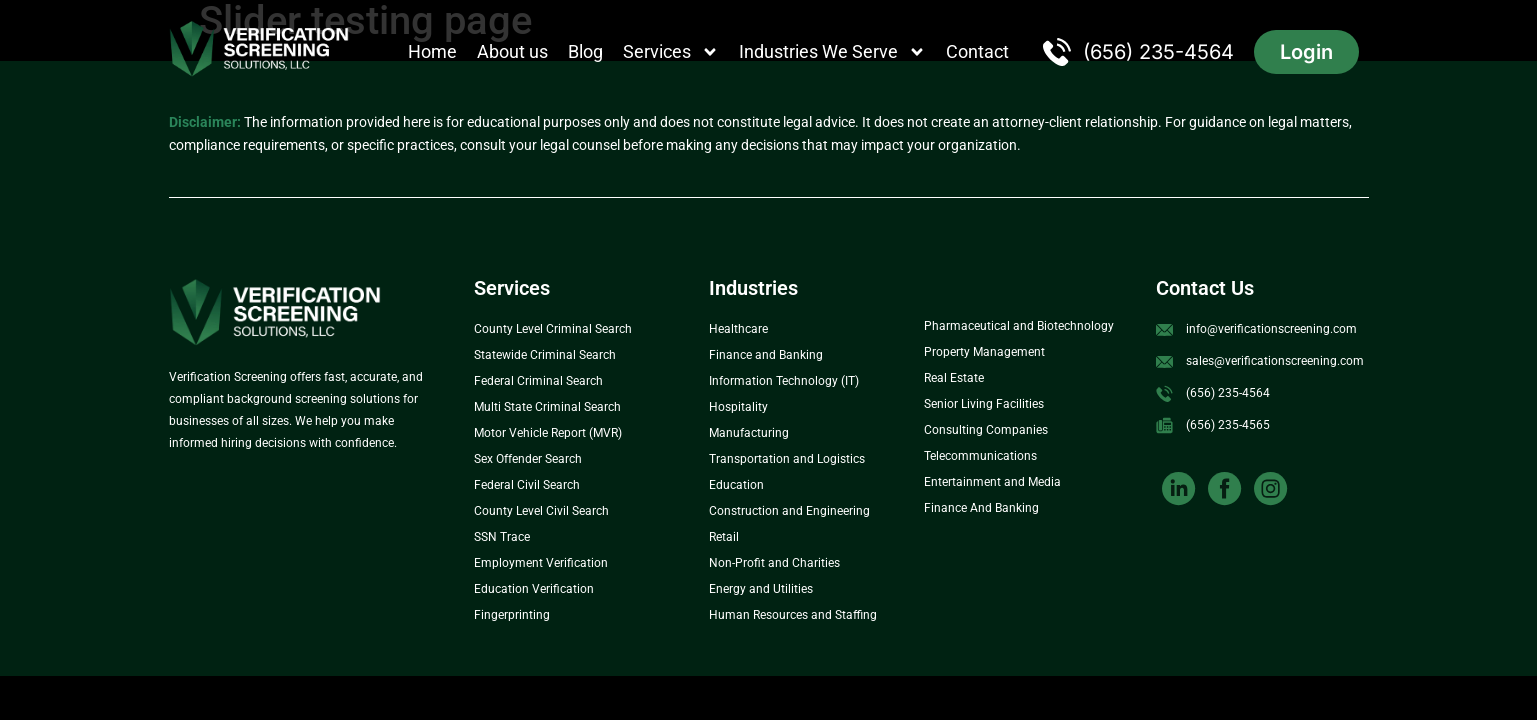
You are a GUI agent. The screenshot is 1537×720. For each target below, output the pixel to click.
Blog (585, 51)
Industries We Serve (832, 52)
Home (432, 51)
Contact (977, 51)
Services (671, 52)
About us (512, 51)
